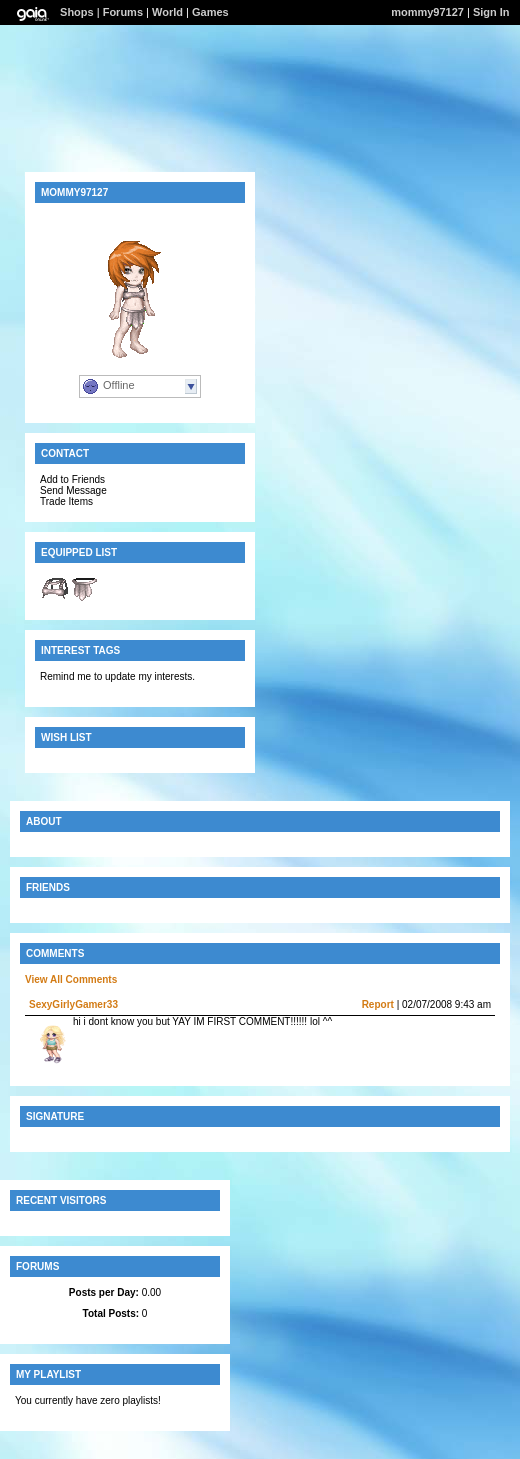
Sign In (491, 12)
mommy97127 (427, 12)
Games (210, 12)
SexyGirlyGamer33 (73, 1004)
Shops (77, 12)
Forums (123, 12)
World (167, 12)
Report (378, 1004)
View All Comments (71, 979)
